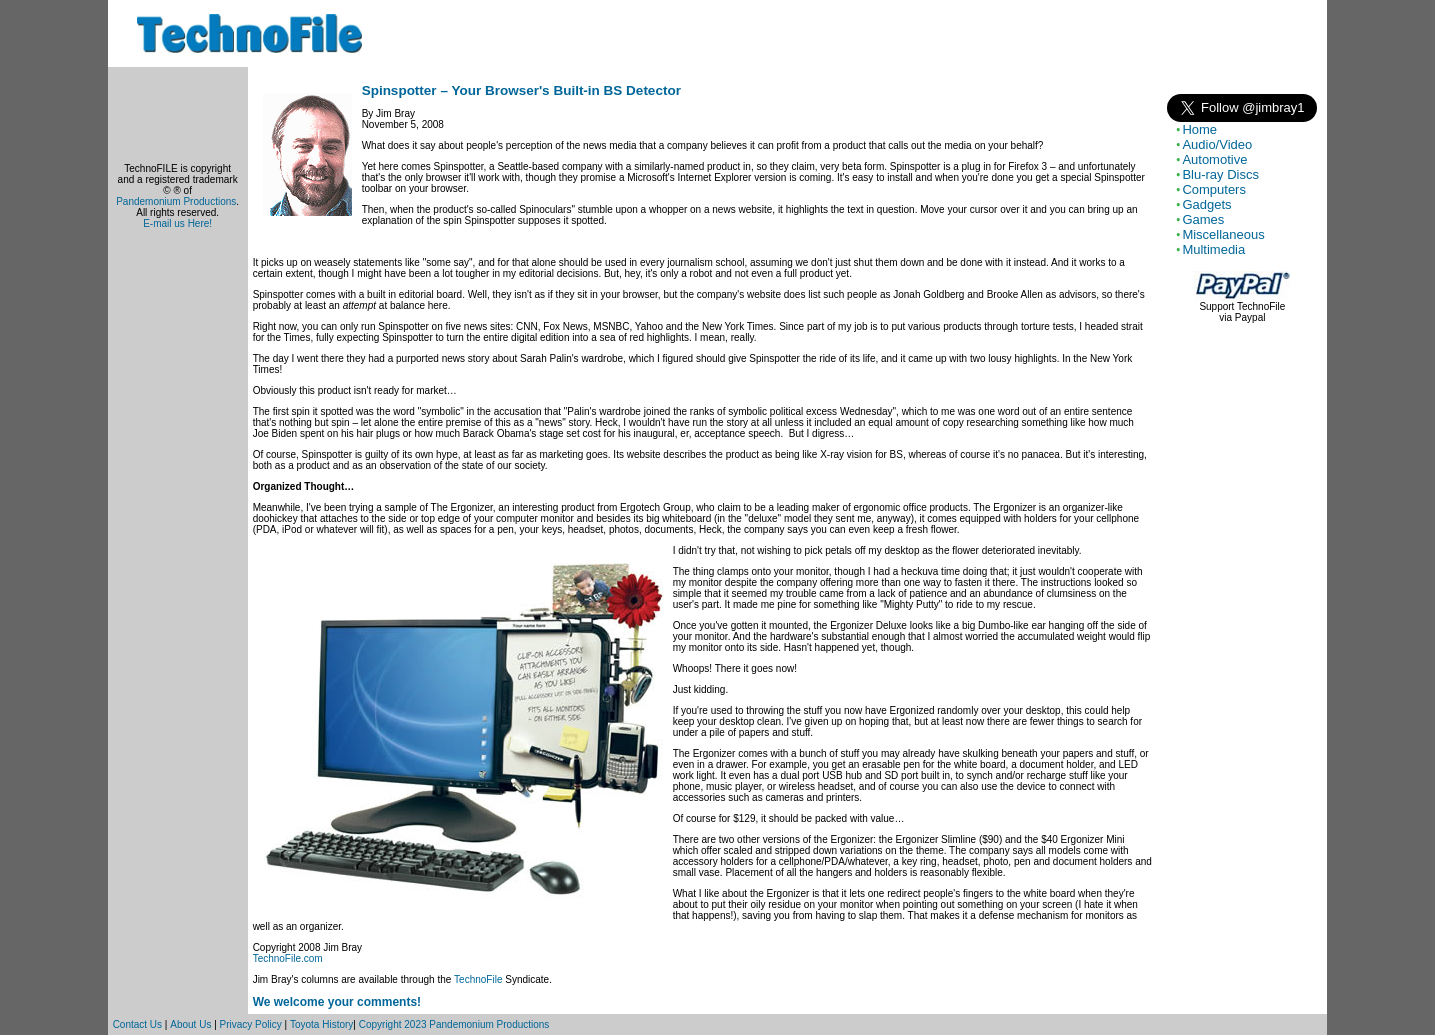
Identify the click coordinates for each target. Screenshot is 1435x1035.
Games (1203, 219)
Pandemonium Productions (176, 201)
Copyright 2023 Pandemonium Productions (454, 1024)
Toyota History (321, 1024)
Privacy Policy (251, 1024)
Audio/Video (1217, 144)
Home (1199, 129)
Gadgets (1206, 204)
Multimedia (1213, 249)
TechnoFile (478, 979)
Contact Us (137, 1024)
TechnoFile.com (288, 958)
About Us (190, 1024)
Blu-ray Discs (1220, 174)
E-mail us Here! (177, 223)
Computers (1214, 189)
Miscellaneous (1223, 234)
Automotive (1214, 159)
